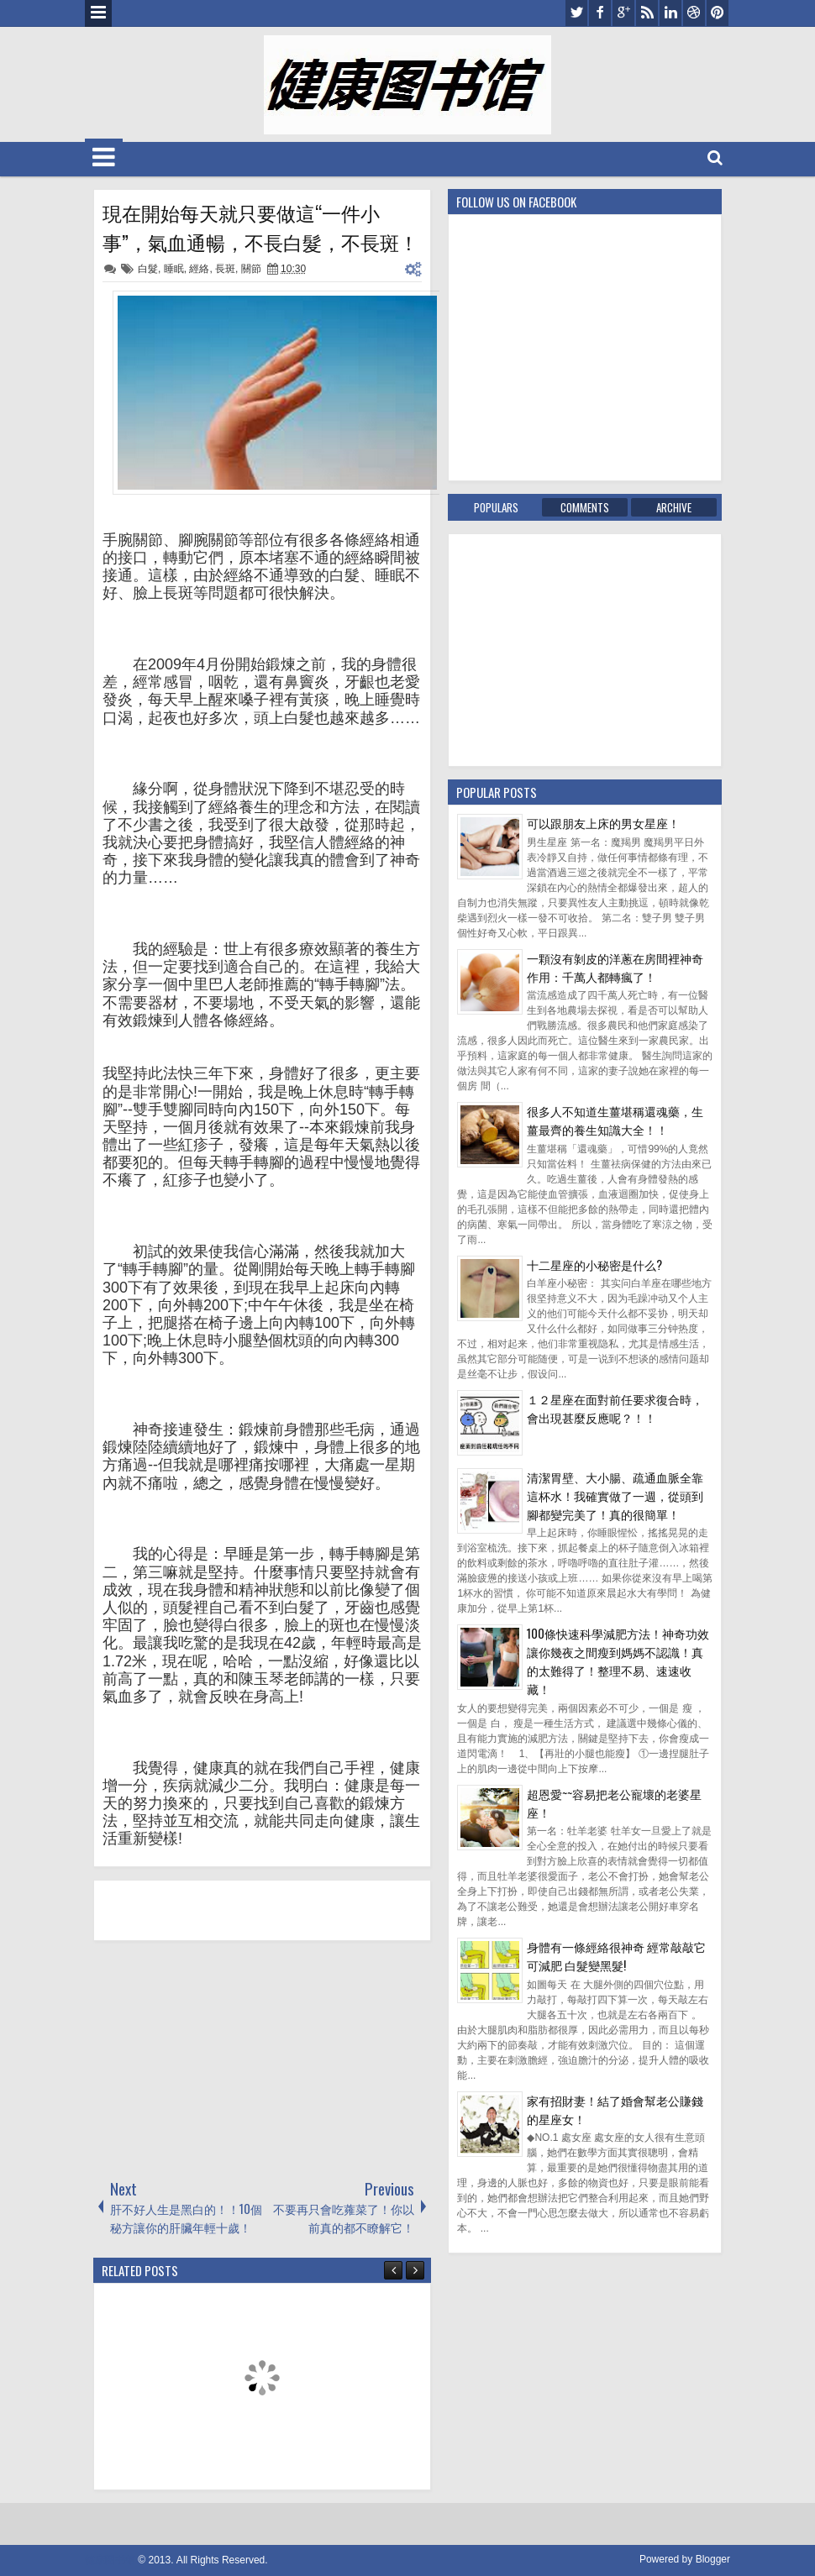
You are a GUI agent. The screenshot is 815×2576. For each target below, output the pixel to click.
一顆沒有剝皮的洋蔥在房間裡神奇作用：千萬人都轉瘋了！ (615, 967)
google (623, 13)
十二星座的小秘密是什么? (594, 1264)
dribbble (694, 13)
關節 (251, 269)
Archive (673, 507)
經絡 (199, 269)
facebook (600, 13)
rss (647, 13)
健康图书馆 (110, 2560)
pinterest (717, 13)
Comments (584, 507)
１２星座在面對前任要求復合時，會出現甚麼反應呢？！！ (615, 1408)
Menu (98, 13)
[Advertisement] (219, 2059)
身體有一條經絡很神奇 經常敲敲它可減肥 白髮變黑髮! (616, 1956)
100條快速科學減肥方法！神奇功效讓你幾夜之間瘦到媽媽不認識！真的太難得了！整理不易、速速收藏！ (618, 1660)
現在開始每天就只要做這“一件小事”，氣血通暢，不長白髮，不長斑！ (260, 227)
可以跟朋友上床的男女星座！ (603, 823)
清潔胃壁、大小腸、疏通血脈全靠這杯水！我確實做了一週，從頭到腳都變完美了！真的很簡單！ (615, 1495)
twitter (576, 13)
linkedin (670, 13)
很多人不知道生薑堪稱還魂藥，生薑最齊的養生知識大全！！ (615, 1120)
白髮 (148, 269)
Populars (496, 507)
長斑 (225, 269)
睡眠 (174, 269)
